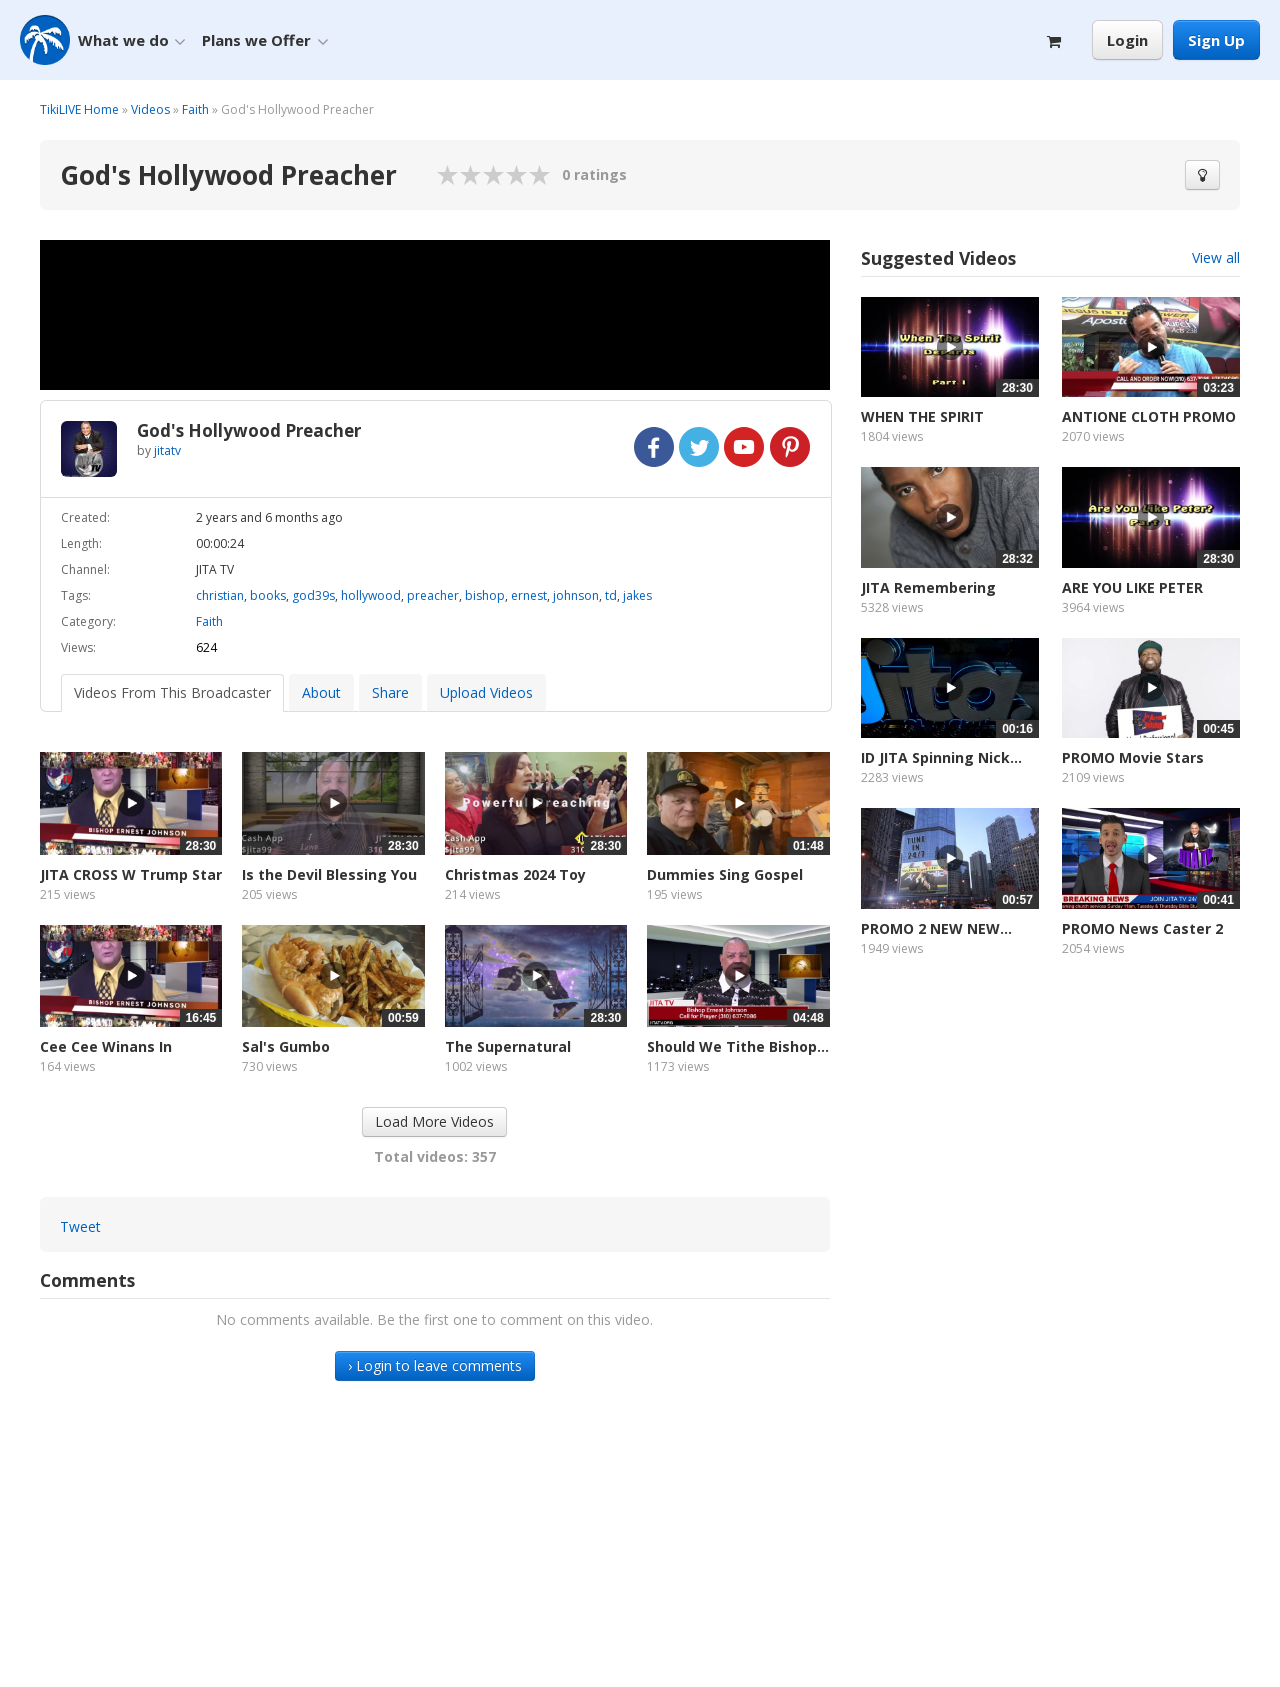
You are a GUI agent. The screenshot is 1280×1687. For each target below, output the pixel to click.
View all (1216, 257)
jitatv (167, 450)
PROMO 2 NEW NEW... (936, 928)
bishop (485, 595)
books (268, 595)
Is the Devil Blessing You (329, 874)
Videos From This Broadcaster (172, 692)
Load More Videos (434, 1121)
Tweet (80, 1226)
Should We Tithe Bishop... (738, 1046)
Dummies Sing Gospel (725, 874)
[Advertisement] (1050, 1159)
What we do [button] (132, 40)
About (321, 692)
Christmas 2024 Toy (515, 874)
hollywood (371, 595)
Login (1127, 40)
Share (390, 692)
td (611, 595)
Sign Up (1216, 40)
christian (220, 595)
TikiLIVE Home (79, 109)
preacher (433, 595)
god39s (313, 595)
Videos (150, 109)
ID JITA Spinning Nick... (941, 757)
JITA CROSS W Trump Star (131, 874)
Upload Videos (486, 692)
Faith (195, 109)
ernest (529, 595)
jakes (637, 595)
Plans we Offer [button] (265, 40)
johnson (576, 595)
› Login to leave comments (435, 1365)
